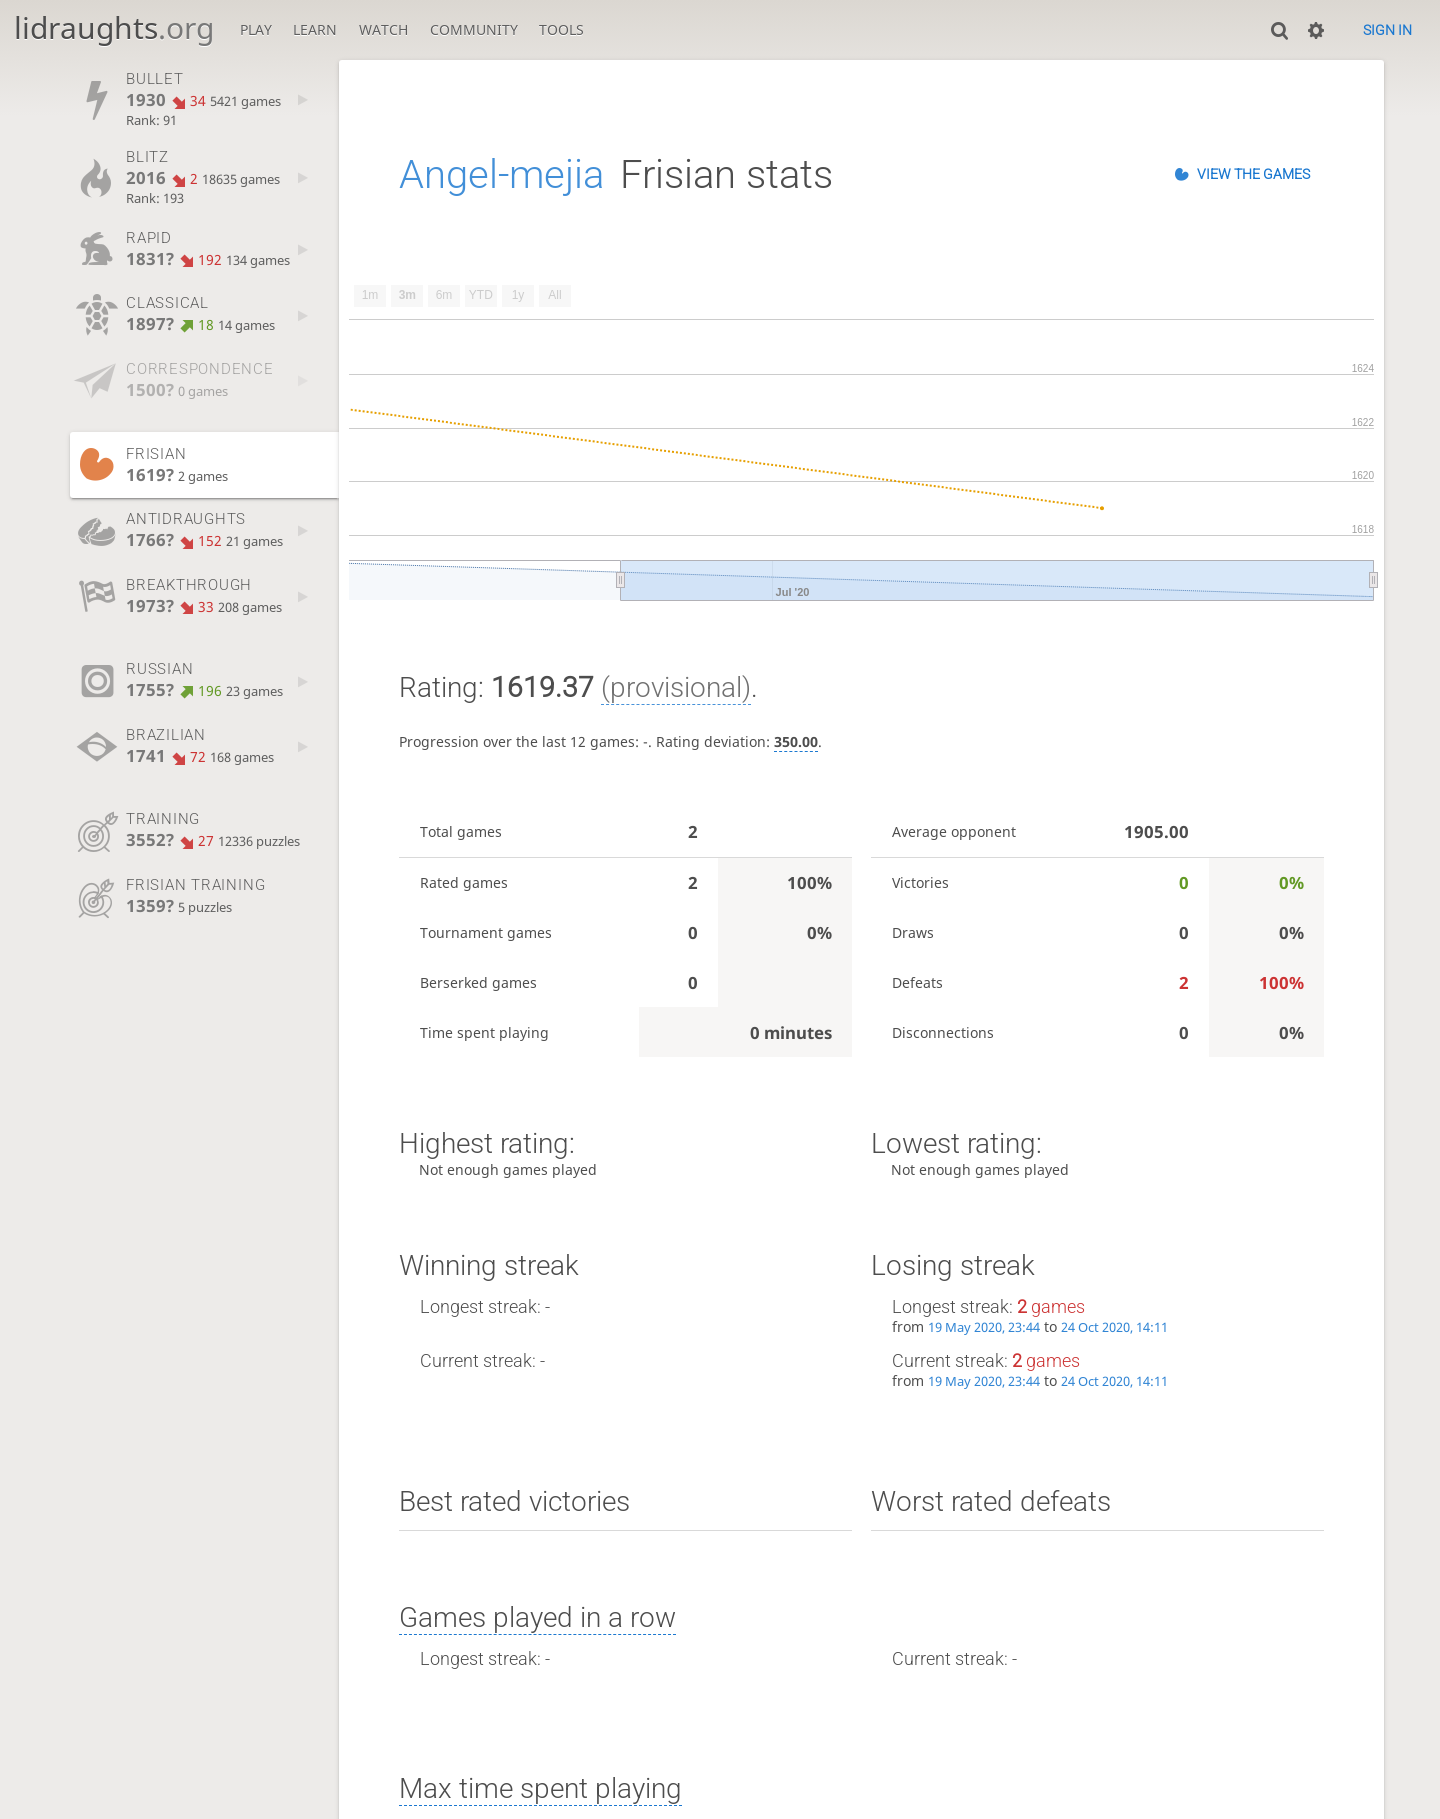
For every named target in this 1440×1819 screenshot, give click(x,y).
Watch (383, 29)
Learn (315, 29)
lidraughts (114, 27)
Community (474, 29)
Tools (561, 29)
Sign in (1387, 30)
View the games (1253, 174)
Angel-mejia (501, 174)
